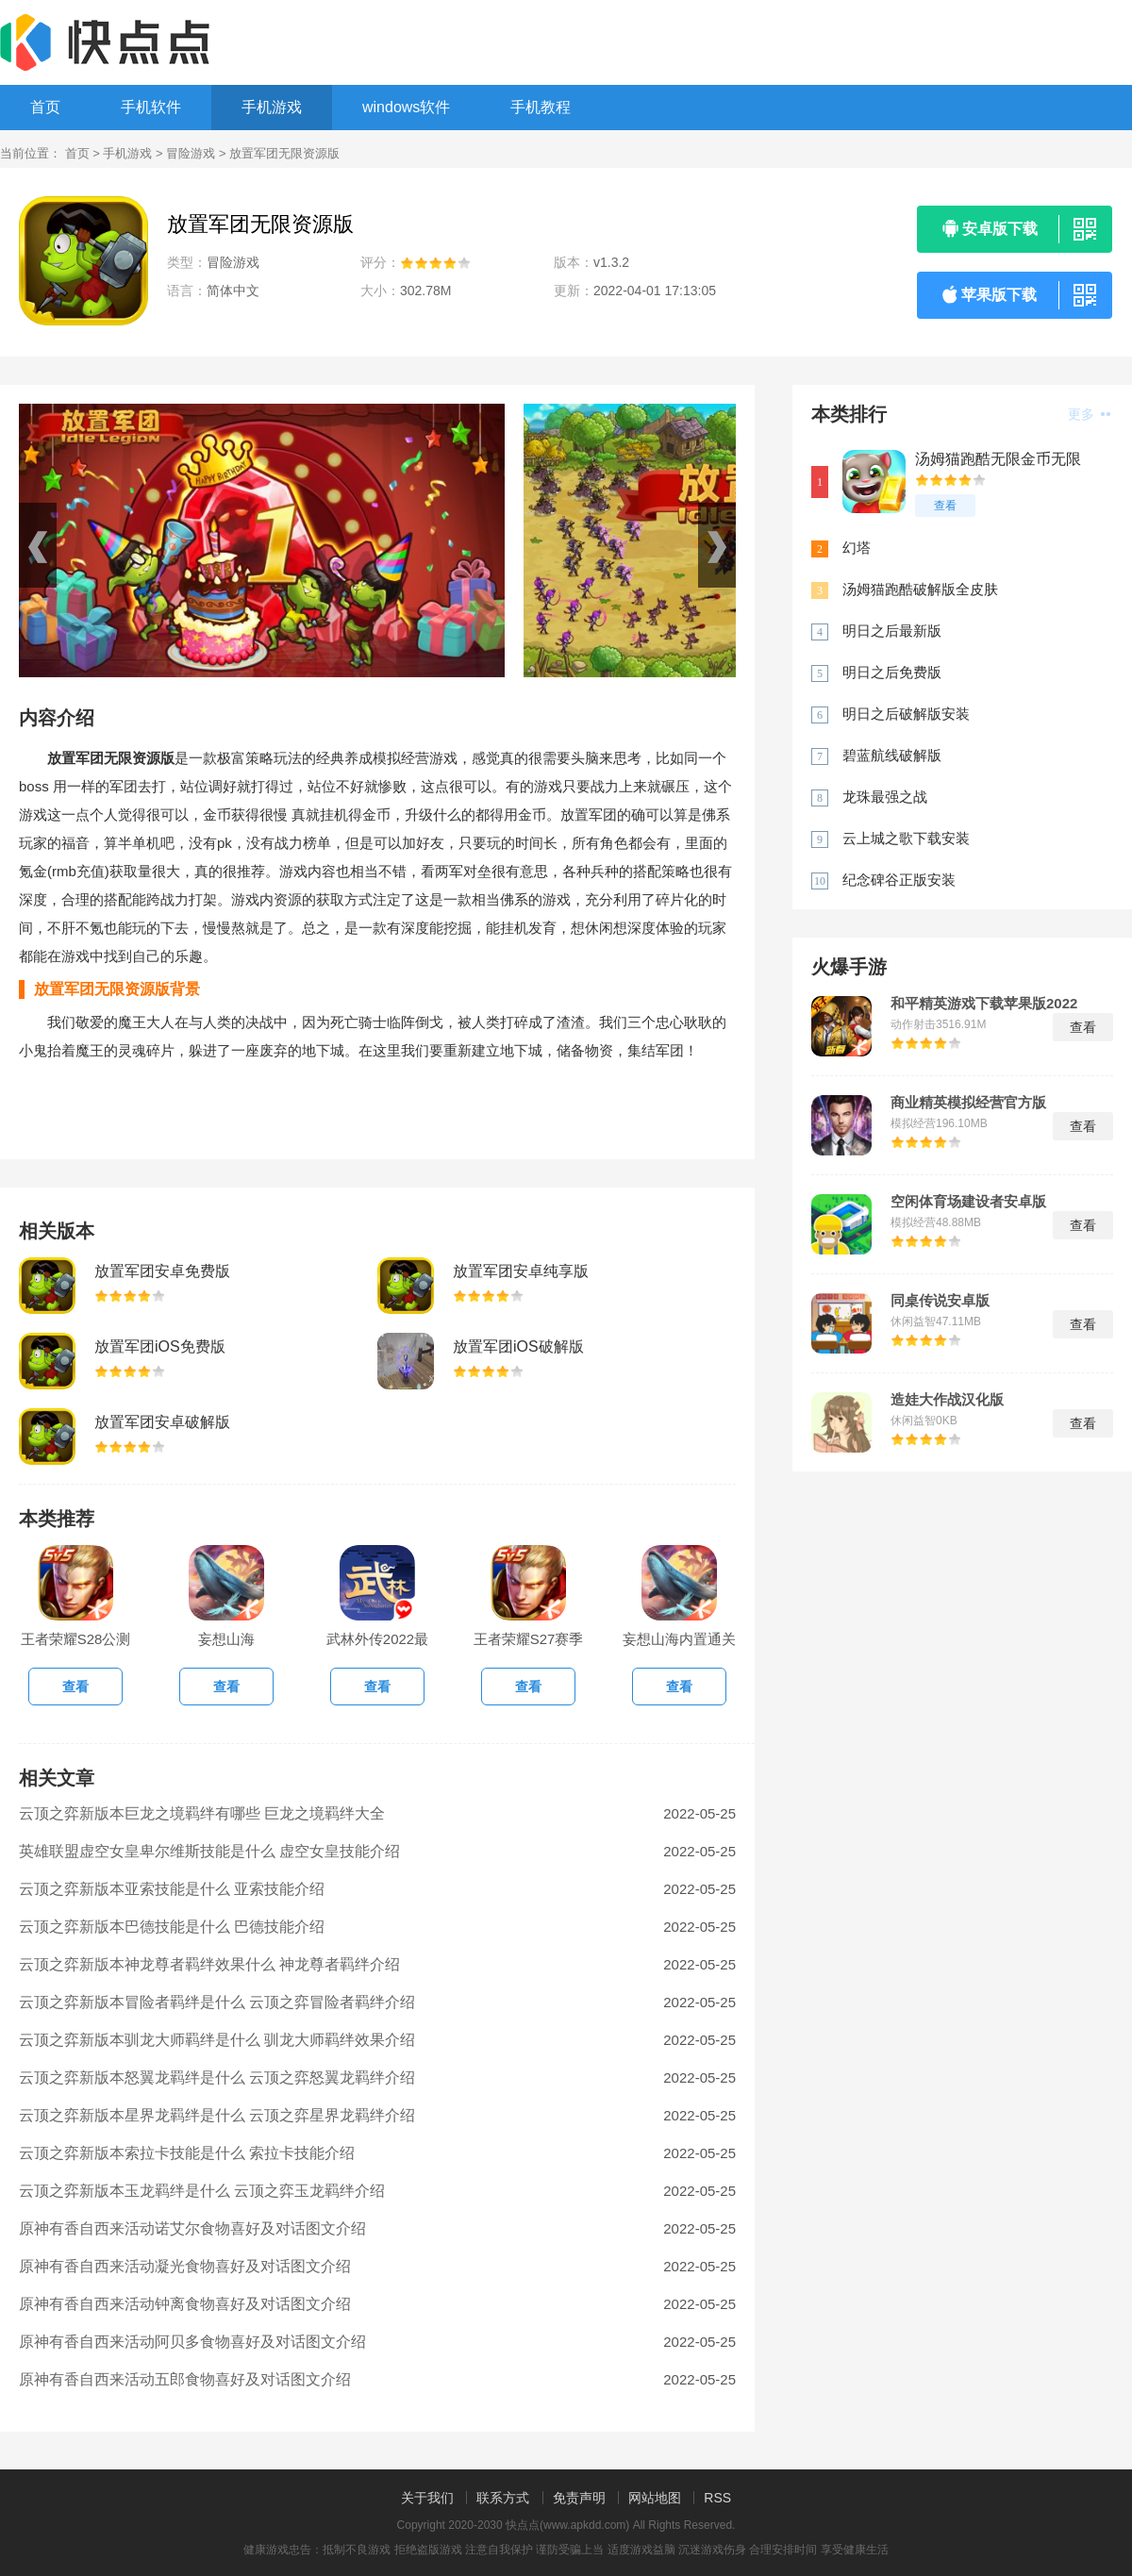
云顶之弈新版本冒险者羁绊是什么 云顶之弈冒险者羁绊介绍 (217, 2002)
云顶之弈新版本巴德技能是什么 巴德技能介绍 (172, 1927)
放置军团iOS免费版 (159, 1346)
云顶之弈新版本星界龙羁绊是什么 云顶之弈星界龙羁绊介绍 (217, 2115)
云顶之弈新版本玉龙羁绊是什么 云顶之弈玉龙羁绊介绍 (202, 2191)
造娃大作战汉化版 (947, 1399)
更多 (1089, 414)
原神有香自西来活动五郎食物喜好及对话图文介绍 (185, 2379)
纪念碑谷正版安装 (899, 880)
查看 (945, 505)
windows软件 (406, 107)
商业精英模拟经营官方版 (968, 1102)
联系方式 (502, 2497)
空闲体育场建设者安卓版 (968, 1201)
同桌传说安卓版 (940, 1300)
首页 (45, 107)
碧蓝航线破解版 (891, 755)
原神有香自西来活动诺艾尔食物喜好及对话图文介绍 (192, 2228)
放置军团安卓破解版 (162, 1422)
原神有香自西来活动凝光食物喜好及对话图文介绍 (185, 2266)
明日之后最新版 (891, 631)
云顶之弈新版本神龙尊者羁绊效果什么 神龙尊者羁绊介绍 (209, 1964)
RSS (717, 2497)
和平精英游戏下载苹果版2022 (984, 1003)
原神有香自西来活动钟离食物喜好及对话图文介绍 (185, 2304)
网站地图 (654, 2497)
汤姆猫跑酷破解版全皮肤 (920, 589)
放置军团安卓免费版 (162, 1271)
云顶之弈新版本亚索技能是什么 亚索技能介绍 (172, 1889)
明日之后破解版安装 (906, 714)
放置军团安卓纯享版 (521, 1271)
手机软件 (151, 107)
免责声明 (579, 2497)
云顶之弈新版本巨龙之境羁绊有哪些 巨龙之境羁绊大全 (202, 1813)
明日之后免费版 (891, 672)
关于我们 (427, 2497)
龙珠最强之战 (884, 797)
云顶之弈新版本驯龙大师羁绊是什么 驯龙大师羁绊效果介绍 (217, 2040)
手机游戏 (271, 107)
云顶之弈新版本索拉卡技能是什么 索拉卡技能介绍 (187, 2153)
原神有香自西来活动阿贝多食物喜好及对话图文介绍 (192, 2342)
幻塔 (856, 548)
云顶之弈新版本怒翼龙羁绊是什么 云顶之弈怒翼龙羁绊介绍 (217, 2077)
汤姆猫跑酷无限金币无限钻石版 (998, 460)
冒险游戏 (190, 153)
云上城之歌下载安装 (906, 838)
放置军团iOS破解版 (518, 1346)
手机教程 (540, 107)
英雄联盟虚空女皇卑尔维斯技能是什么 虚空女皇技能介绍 (209, 1851)
